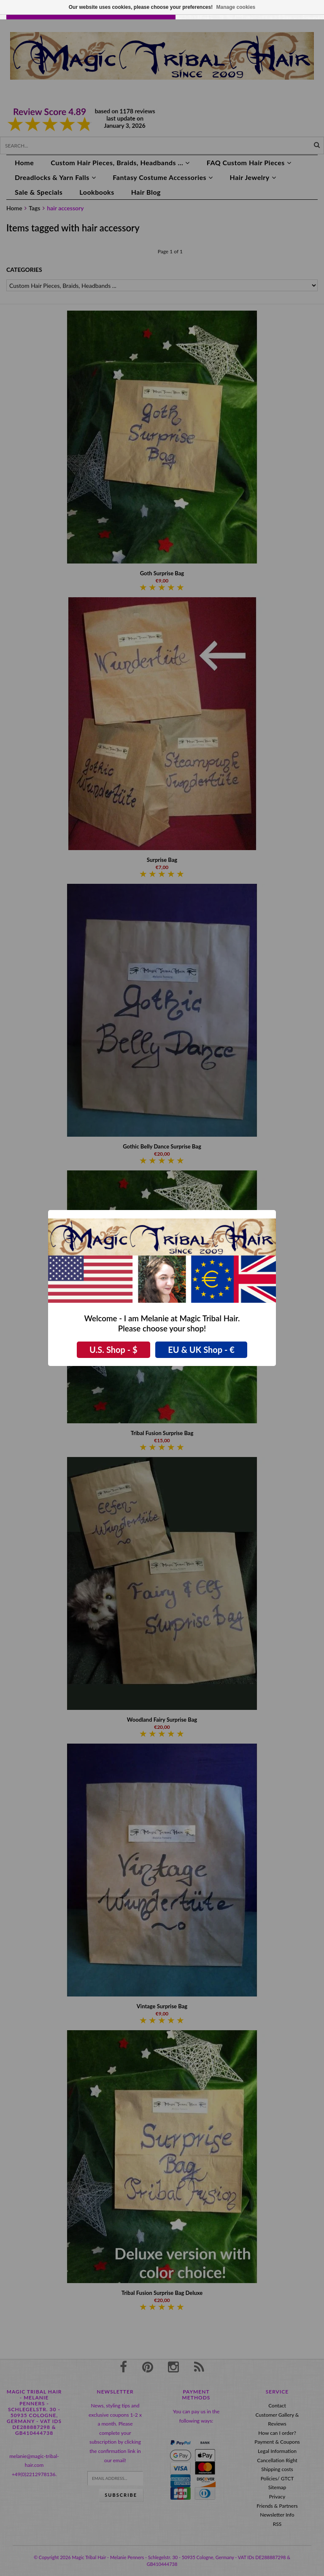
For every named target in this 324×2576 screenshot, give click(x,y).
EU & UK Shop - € (201, 1349)
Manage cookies (236, 7)
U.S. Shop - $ (113, 1349)
